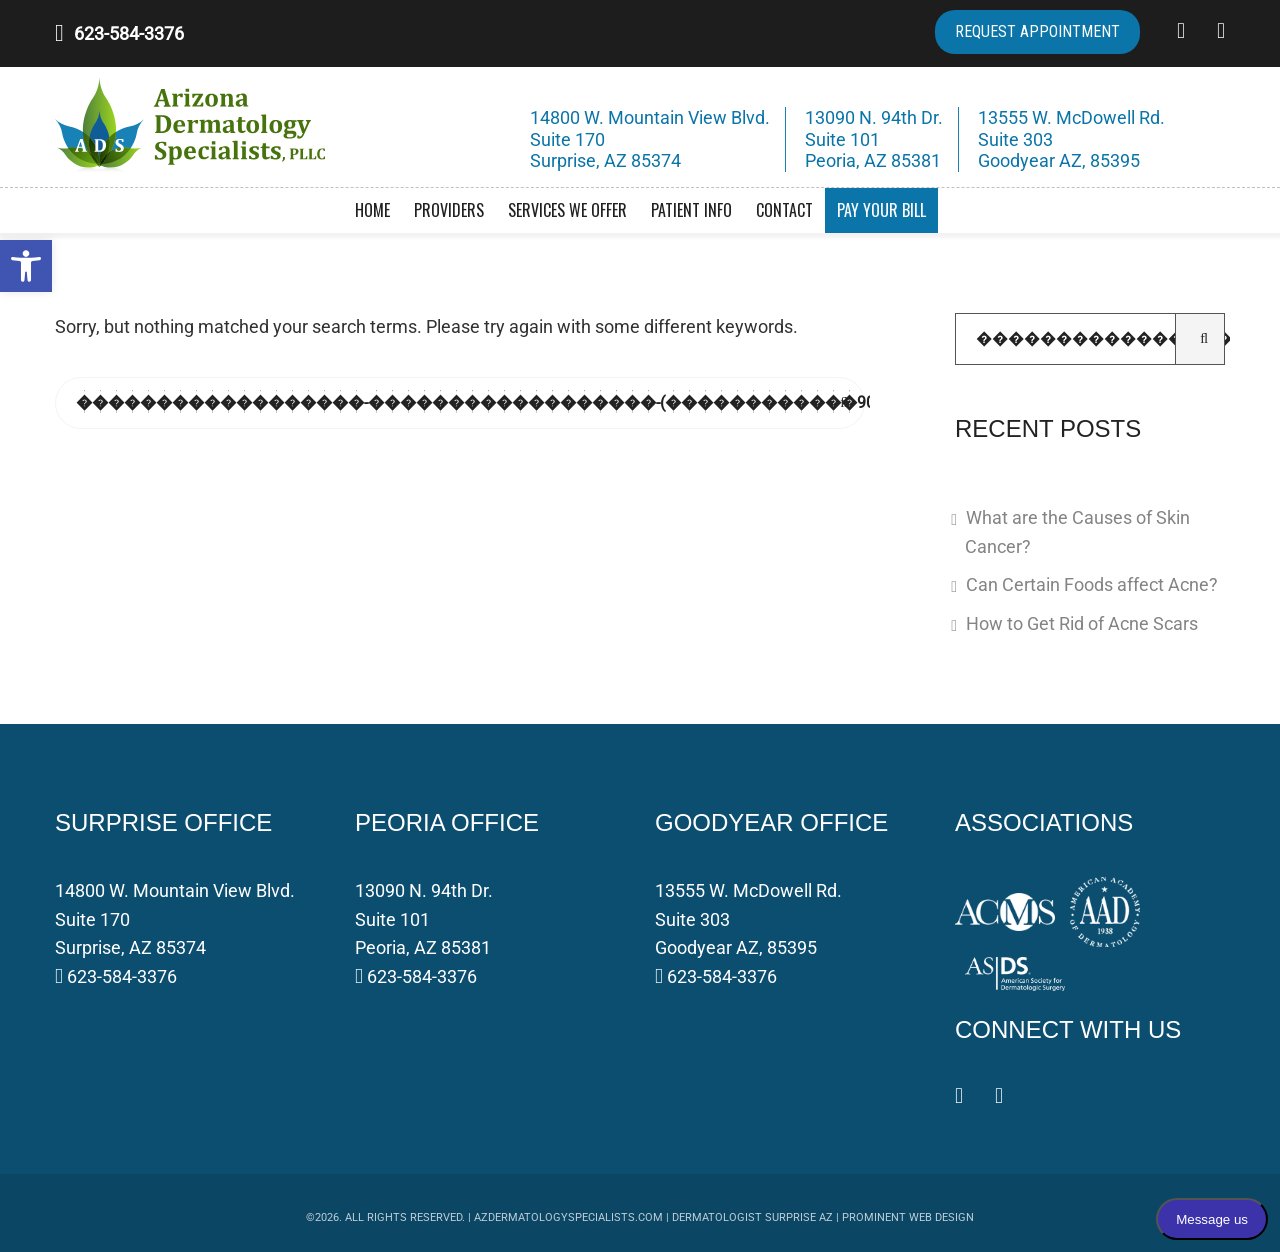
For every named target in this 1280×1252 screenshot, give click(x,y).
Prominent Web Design (908, 1217)
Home (372, 210)
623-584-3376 (129, 33)
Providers (449, 210)
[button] (26, 266)
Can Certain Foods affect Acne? (1092, 584)
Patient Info (691, 210)
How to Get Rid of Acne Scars (1082, 623)
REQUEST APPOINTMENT (1037, 31)
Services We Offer (567, 210)
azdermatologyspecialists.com (568, 1217)
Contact (784, 210)
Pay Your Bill (881, 210)
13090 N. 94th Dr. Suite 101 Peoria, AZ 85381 (424, 919)
